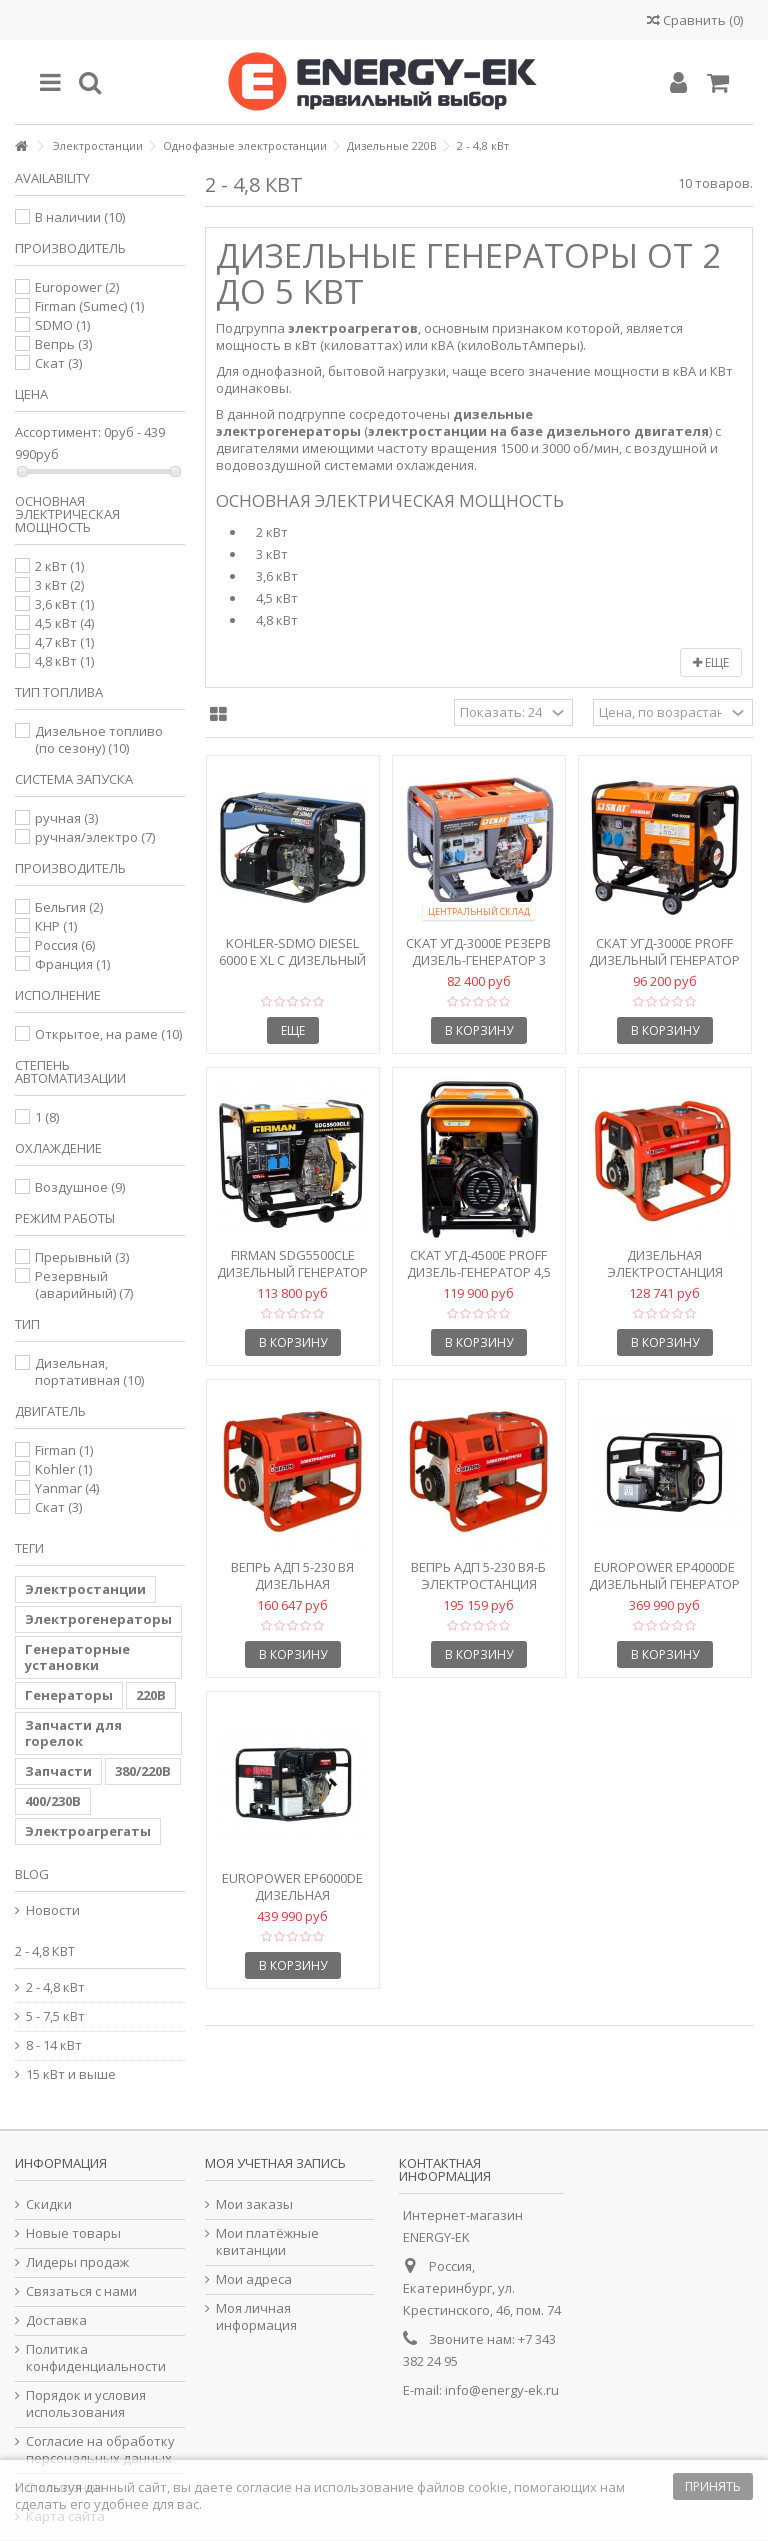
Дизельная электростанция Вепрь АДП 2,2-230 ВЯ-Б (664, 1272)
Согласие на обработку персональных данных (100, 2450)
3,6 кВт (277, 576)
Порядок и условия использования (86, 2404)
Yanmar (67, 1488)
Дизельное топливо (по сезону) (99, 739)
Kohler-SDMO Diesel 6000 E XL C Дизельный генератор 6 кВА (292, 960)
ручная (66, 818)
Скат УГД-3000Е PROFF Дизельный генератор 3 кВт (664, 960)
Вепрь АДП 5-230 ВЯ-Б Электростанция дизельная (478, 1584)
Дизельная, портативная (89, 1371)
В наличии (80, 217)
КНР (56, 926)
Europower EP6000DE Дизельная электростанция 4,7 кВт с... (292, 1903)
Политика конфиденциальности (96, 2358)
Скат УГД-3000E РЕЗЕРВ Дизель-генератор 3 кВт (478, 960)
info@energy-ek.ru (502, 2390)
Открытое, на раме (108, 1034)
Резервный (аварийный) (84, 1284)
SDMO (62, 325)
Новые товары (73, 2233)
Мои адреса (254, 2279)
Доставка (56, 2320)
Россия (65, 945)
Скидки (49, 2204)
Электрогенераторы (98, 1619)
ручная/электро (95, 837)
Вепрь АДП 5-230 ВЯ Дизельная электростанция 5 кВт (293, 1584)
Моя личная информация (256, 2317)
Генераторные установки (77, 1657)
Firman (64, 1450)
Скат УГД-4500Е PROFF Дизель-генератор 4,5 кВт (479, 1272)
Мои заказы (254, 2204)
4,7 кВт (64, 642)
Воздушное (80, 1187)
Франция (72, 964)
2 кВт (272, 532)
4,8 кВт (277, 620)
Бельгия (69, 907)
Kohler (63, 1469)
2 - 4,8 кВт (55, 1987)
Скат (58, 363)
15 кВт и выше (71, 2074)
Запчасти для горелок (73, 1733)
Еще (711, 662)
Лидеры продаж (77, 2262)
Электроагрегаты (88, 1831)
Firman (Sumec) (89, 306)
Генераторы (69, 1695)
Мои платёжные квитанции (267, 2242)
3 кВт (272, 554)
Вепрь (63, 344)
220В (151, 1695)
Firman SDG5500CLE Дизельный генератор (292, 1263)
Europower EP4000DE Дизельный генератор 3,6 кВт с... (664, 1584)
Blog (32, 1874)
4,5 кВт (277, 598)
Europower (77, 287)
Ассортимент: (58, 432)
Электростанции (85, 1589)
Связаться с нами (81, 2291)
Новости (53, 1910)
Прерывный (82, 1257)
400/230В (53, 1801)
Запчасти (58, 1771)
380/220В (143, 1771)
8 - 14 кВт (54, 2045)
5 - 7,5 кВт (55, 2016)
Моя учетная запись (275, 2163)
